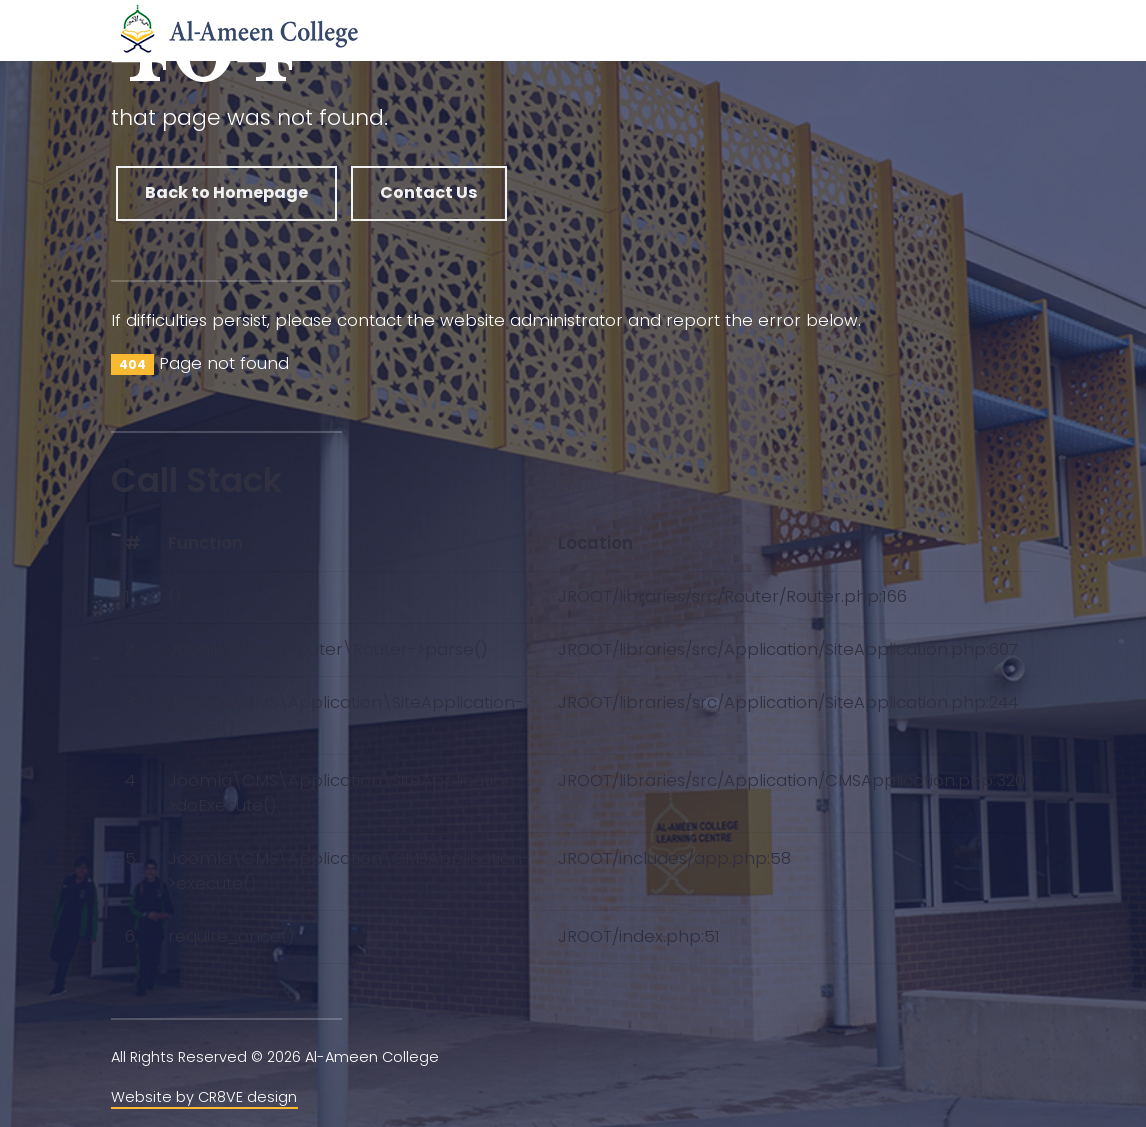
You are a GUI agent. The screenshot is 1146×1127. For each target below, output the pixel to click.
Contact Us (429, 192)
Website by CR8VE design (204, 1097)
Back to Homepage (226, 192)
